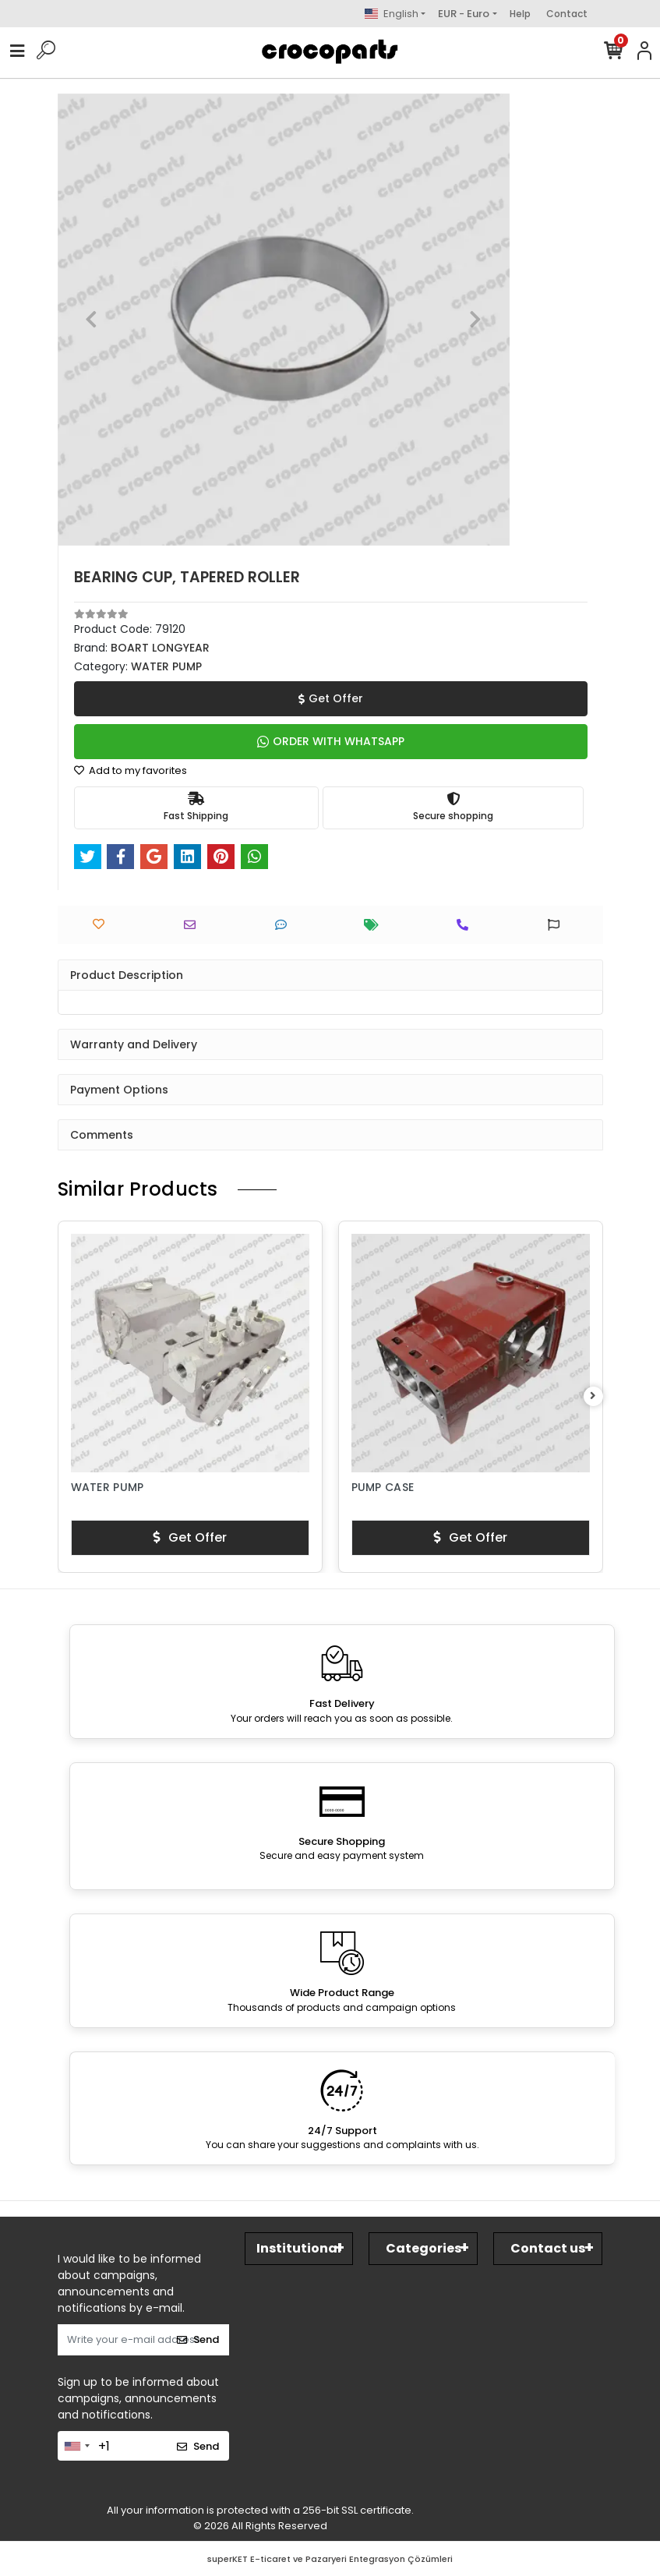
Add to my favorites (130, 770)
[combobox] (76, 2446)
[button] (91, 320)
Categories (423, 2248)
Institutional (298, 2248)
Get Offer (330, 698)
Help (520, 13)
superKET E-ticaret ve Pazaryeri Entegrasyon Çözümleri (330, 2559)
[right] (593, 1396)
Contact (567, 13)
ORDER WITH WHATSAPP (330, 741)
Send (198, 2339)
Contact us (547, 2248)
